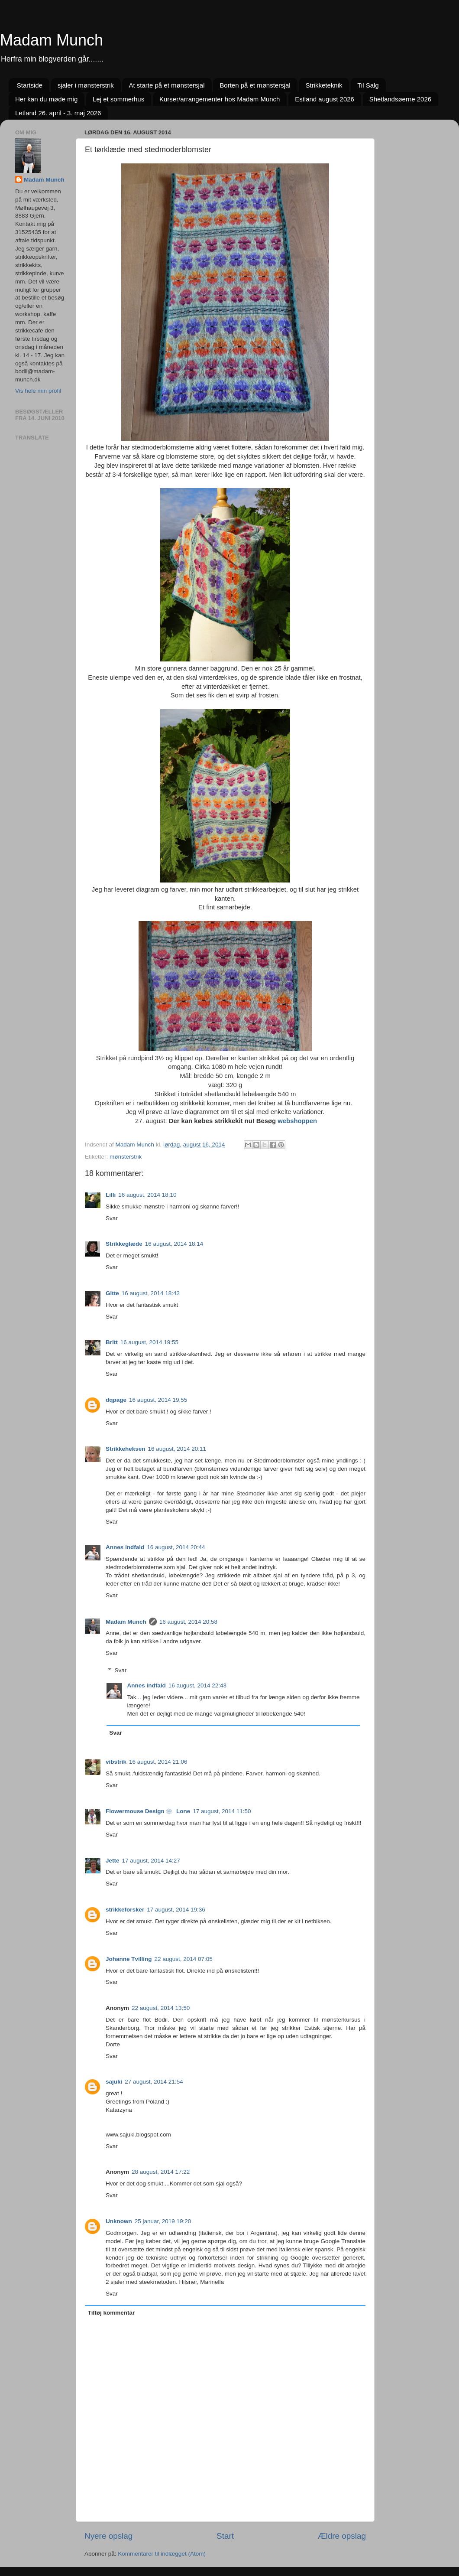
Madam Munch (51, 40)
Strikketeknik (323, 85)
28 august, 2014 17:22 (161, 2172)
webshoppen (296, 1120)
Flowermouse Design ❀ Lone (148, 1811)
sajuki (114, 2081)
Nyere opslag (108, 2535)
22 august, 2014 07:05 (184, 1959)
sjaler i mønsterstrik (86, 85)
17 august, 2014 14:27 (151, 1860)
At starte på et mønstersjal (166, 85)
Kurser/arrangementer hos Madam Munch (219, 99)
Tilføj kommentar (111, 2312)
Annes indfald (125, 1547)
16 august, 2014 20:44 (176, 1547)
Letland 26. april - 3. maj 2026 (58, 113)
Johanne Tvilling (129, 1959)
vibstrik (116, 1762)
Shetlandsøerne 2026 (400, 99)
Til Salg (367, 85)
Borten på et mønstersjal (255, 85)
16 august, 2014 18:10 (147, 1195)
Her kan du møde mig (46, 99)
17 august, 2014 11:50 (222, 1811)
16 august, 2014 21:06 (158, 1762)
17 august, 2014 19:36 (176, 1909)
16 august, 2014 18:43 (151, 1293)
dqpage (116, 1400)
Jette (113, 1860)
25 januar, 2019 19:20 (163, 2221)
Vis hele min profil (38, 391)
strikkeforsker (125, 1909)
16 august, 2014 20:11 (177, 1449)
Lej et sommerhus (118, 99)
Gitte (112, 1293)
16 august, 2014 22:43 (197, 1685)
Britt (112, 1342)
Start (225, 2535)
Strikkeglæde (124, 1244)
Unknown (119, 2221)
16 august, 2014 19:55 (149, 1342)
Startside (29, 85)
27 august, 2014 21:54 (154, 2081)
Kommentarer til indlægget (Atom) (162, 2553)
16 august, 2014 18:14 (174, 1244)
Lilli (111, 1195)
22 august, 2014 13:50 (161, 2008)
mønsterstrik (126, 1156)
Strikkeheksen (125, 1449)
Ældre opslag (342, 2535)
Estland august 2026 (324, 99)
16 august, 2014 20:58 (188, 1622)
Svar (112, 1218)
